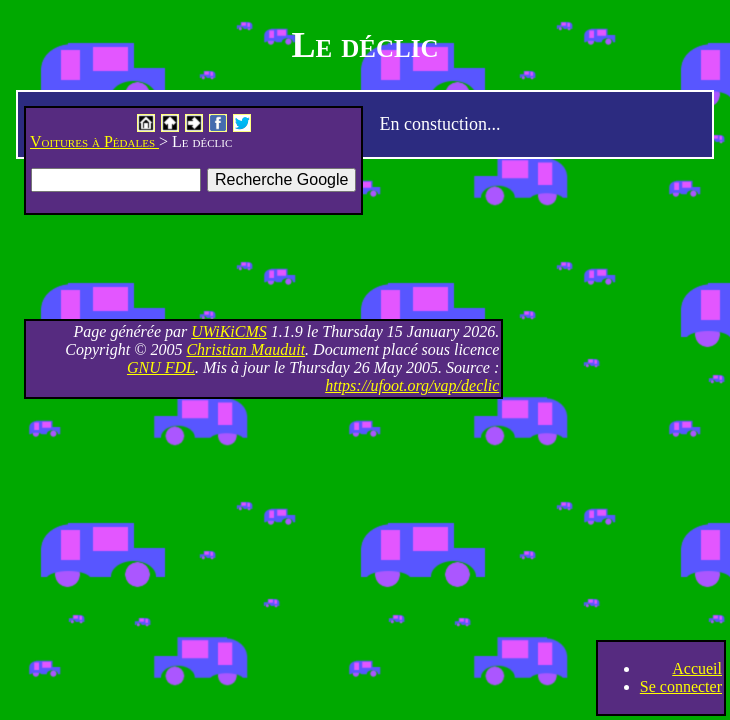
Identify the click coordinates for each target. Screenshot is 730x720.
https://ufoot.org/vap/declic (412, 385)
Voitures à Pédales (94, 141)
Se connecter (681, 686)
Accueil (697, 668)
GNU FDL (161, 367)
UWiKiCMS (229, 331)
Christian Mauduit (245, 349)
